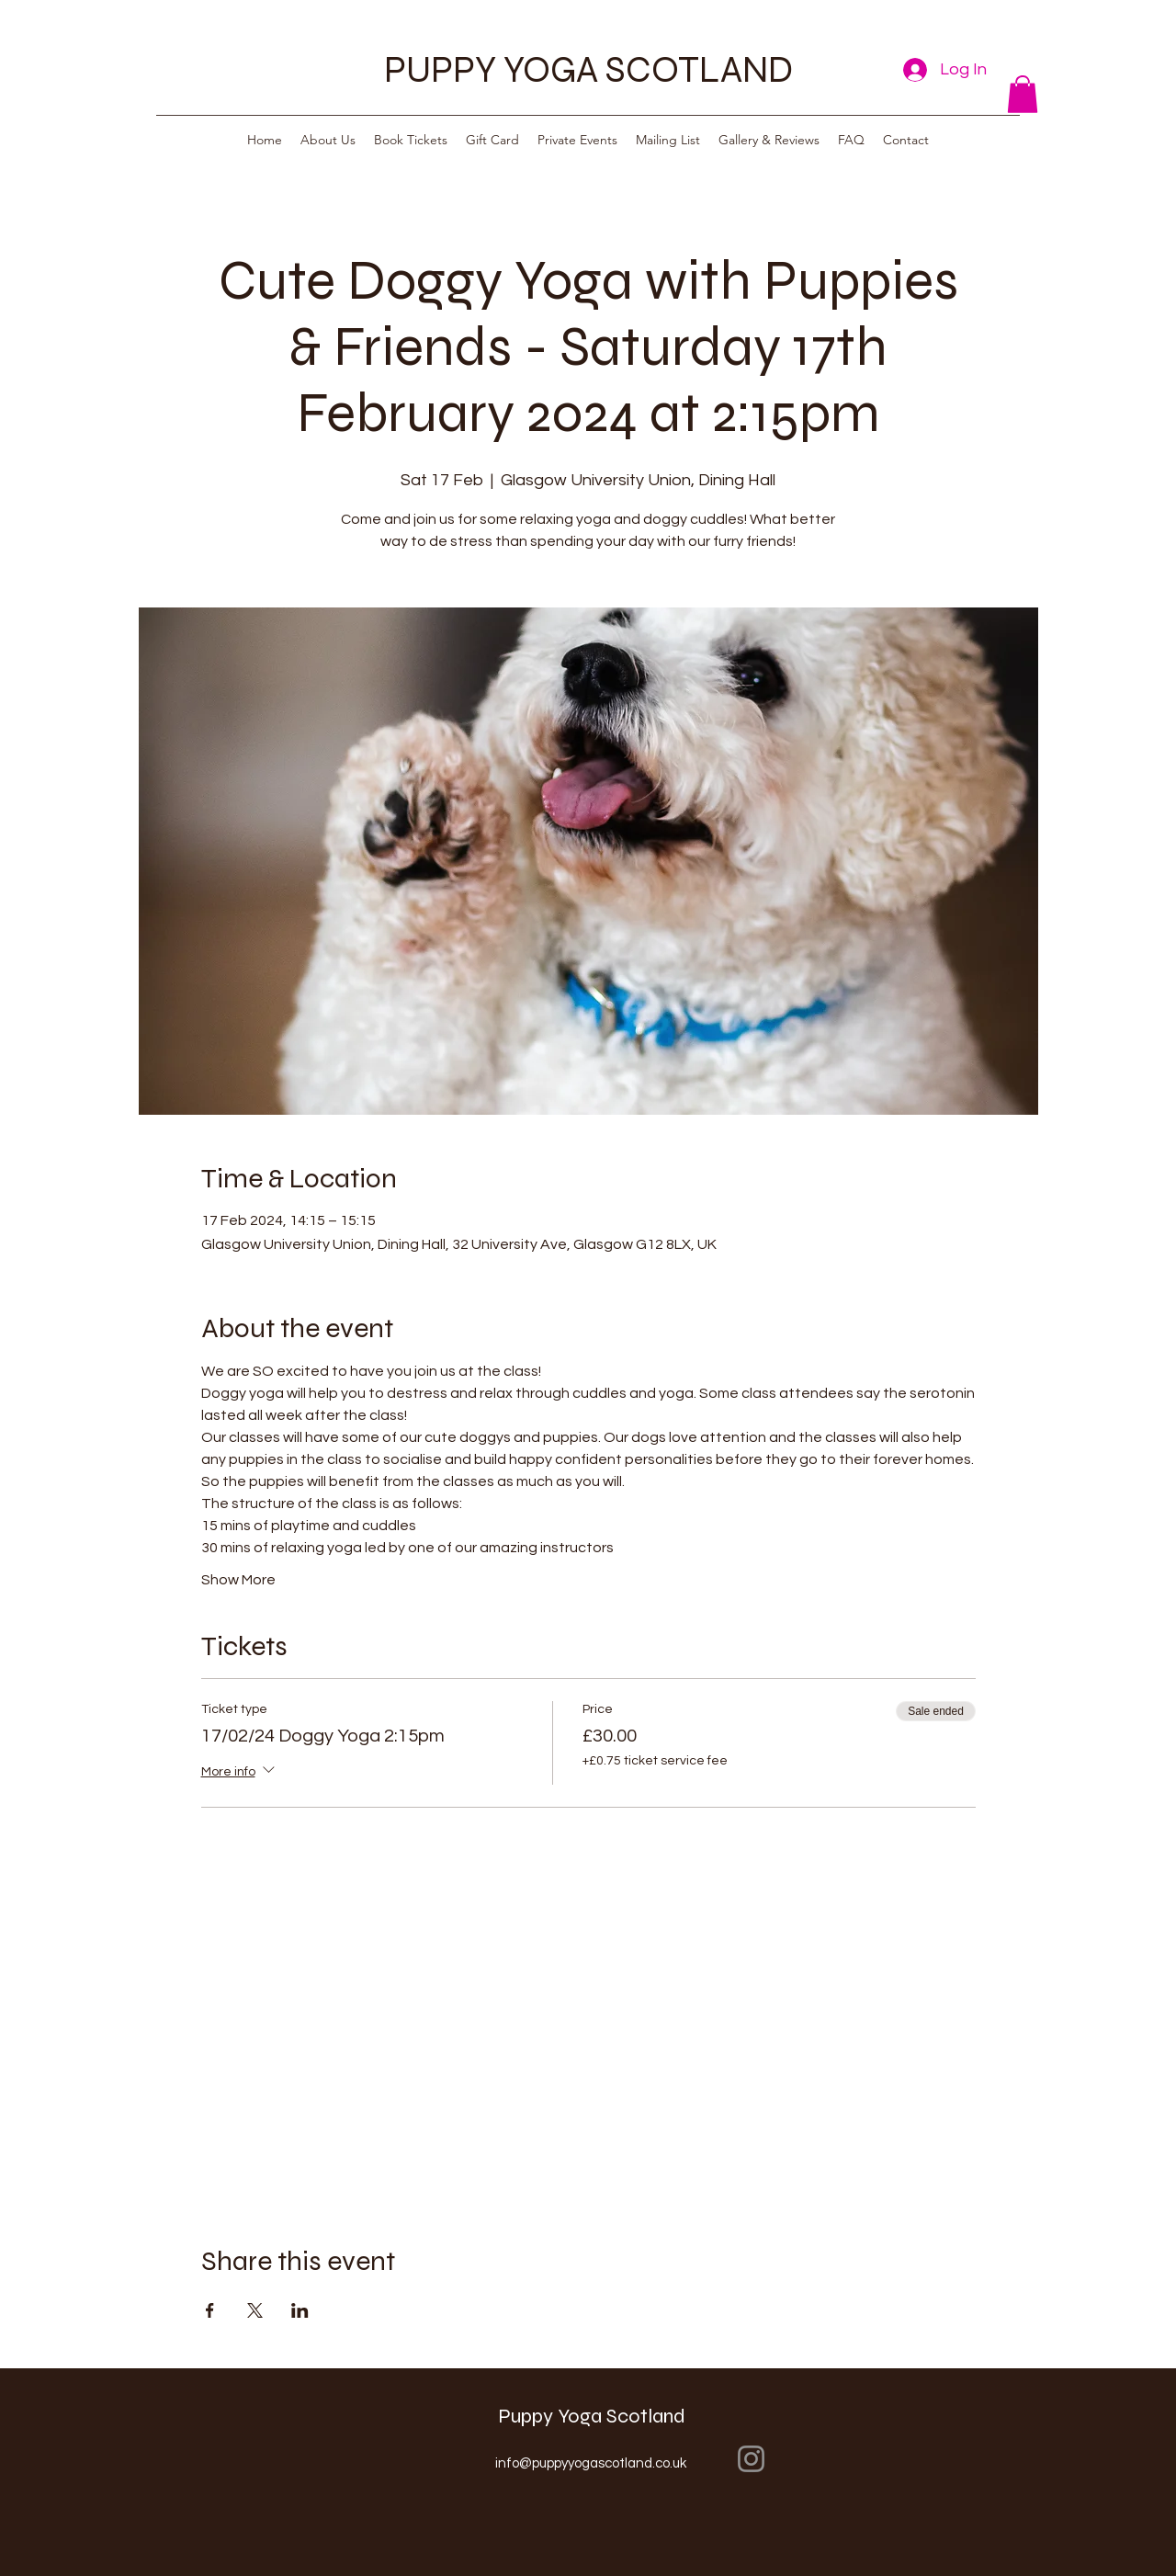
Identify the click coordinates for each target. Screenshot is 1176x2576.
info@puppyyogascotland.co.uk (590, 2463)
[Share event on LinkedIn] (300, 2310)
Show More (238, 1579)
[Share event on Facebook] (210, 2310)
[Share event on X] (255, 2310)
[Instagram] (751, 2459)
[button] (1022, 94)
